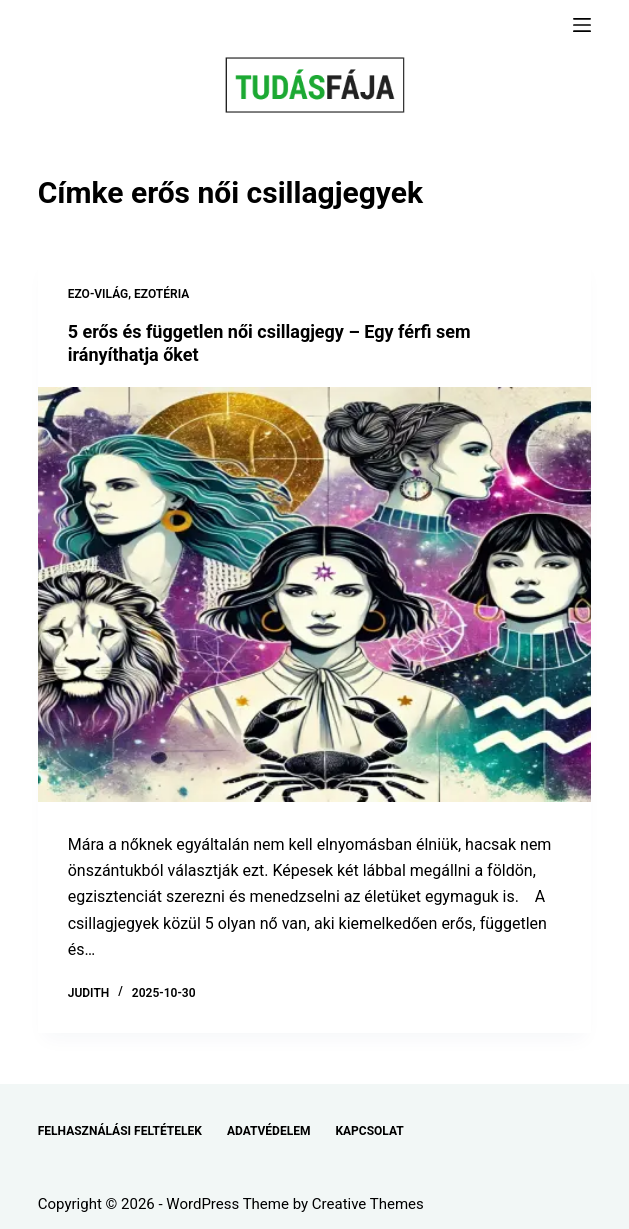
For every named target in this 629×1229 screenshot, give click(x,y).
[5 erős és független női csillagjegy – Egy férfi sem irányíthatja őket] (315, 594)
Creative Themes (368, 1204)
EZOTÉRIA (161, 294)
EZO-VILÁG (98, 294)
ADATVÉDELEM (269, 1131)
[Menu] (582, 25)
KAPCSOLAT (369, 1131)
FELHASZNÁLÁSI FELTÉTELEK (120, 1131)
